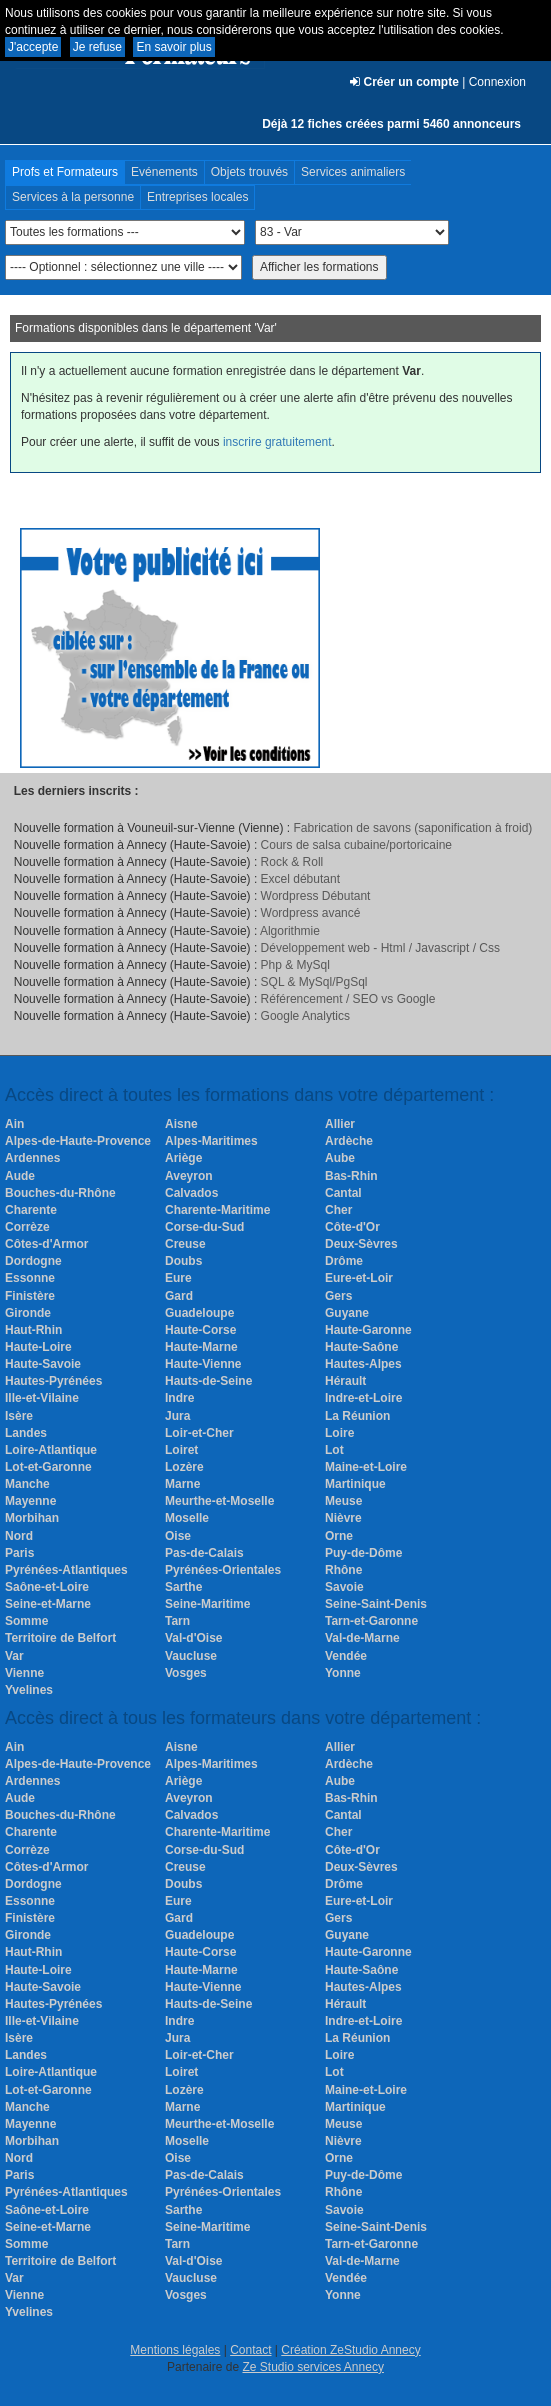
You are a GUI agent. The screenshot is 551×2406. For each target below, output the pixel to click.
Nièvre (343, 1518)
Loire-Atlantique (51, 1450)
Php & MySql (295, 965)
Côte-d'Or (352, 1227)
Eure (178, 1278)
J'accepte (33, 47)
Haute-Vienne (203, 1364)
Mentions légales (175, 2350)
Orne (339, 1536)
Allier (340, 1124)
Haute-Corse (200, 1330)
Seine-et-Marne (48, 1604)
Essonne (30, 1278)
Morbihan (32, 1518)
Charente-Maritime (217, 1210)
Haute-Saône (361, 1347)
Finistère (30, 1296)
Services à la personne (73, 197)
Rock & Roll (292, 862)
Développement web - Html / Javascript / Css (380, 948)
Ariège (183, 1158)
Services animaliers (353, 172)
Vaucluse (191, 1656)
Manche (27, 1484)
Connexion (497, 82)
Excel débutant (300, 879)
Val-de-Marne (362, 1638)
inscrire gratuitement (277, 442)
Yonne (343, 1673)
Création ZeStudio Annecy (350, 2350)
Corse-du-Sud (204, 1227)
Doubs (183, 1261)
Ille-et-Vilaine (42, 1398)
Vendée (346, 1656)
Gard (179, 1296)
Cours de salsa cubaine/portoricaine (356, 845)
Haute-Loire (38, 1347)
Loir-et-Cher (199, 1433)
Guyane (347, 1313)
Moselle (187, 1518)
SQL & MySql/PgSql (314, 982)
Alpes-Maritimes (211, 1141)
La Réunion (357, 1416)
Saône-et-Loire (47, 1587)
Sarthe (183, 1587)
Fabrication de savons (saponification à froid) (413, 828)
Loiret (181, 1450)
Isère (19, 1416)
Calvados (191, 1193)
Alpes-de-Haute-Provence (78, 1141)
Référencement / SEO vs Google (348, 999)
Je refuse (97, 47)
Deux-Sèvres (361, 1244)
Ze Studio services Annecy (312, 2367)
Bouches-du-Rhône (60, 1193)
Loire (339, 1433)
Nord (19, 1536)
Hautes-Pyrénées (53, 1381)
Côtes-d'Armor (47, 1244)
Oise (178, 1536)
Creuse (185, 1244)
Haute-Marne (201, 1347)
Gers (338, 1296)
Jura (177, 1416)
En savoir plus (173, 47)
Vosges (186, 1673)
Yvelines (29, 1690)
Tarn (177, 1621)
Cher (338, 1210)
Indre (179, 1398)
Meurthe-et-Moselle (219, 1501)
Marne (182, 1484)
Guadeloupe (199, 1313)
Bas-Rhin (351, 1176)
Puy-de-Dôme (363, 1553)
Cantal (343, 1193)
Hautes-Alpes (363, 1364)
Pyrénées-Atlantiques (66, 1570)
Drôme (344, 1261)
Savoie (344, 1587)
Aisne (181, 1124)
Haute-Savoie (43, 1364)
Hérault (345, 1381)
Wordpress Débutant (316, 896)
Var (14, 1656)
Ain (14, 1124)
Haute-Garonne (368, 1330)
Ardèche (349, 1141)
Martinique (355, 1484)
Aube (340, 1158)
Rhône (343, 1570)
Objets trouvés (249, 172)
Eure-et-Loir (359, 1278)
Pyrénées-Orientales (223, 1570)
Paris (19, 1553)
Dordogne (33, 1261)
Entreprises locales (197, 197)
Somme (26, 1621)
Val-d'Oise (194, 1638)
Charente (31, 1210)
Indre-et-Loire (363, 1398)
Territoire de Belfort (60, 1638)
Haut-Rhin (33, 1330)
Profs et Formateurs (65, 172)
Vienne (24, 1673)
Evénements (164, 172)
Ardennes (32, 1158)
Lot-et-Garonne (48, 1467)
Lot (334, 1450)
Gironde (28, 1313)
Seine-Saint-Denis (376, 1604)
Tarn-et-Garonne (371, 1621)
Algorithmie (290, 931)
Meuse (343, 1501)
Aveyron (189, 1176)
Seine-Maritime (207, 1604)
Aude (20, 1176)
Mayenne (30, 1501)
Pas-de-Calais (204, 1553)
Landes (26, 1433)
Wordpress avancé (311, 913)
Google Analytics (305, 1016)
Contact (250, 2350)
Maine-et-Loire (366, 1467)
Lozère (184, 1467)
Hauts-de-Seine (208, 1381)
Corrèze (27, 1227)
